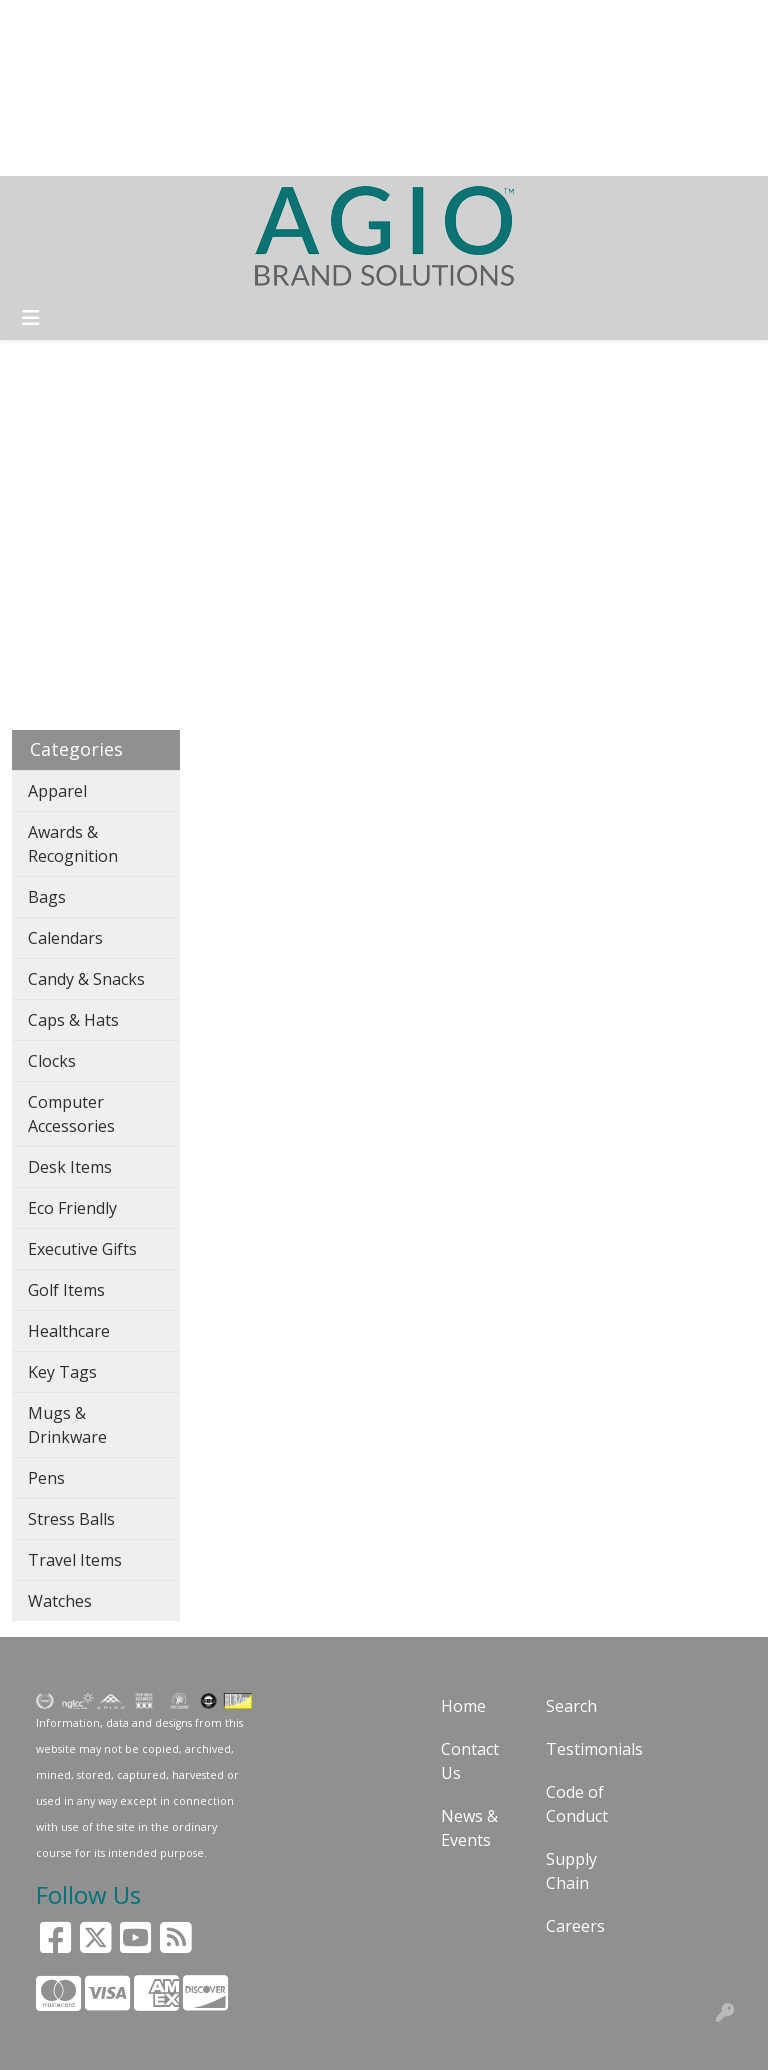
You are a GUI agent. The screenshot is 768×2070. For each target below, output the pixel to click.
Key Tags (62, 1372)
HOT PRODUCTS (231, 154)
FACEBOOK (260, 110)
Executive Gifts (82, 1249)
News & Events (469, 1828)
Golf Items (66, 1290)
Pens (46, 1478)
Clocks (52, 1061)
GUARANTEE (304, 22)
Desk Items (70, 1167)
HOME (43, 22)
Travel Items (75, 1560)
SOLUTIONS (127, 22)
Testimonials (586, 1749)
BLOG (40, 66)
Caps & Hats (73, 1020)
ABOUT (215, 22)
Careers (575, 1926)
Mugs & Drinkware (67, 1425)
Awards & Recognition (73, 844)
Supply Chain (571, 1871)
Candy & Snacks (86, 979)
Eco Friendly (72, 1208)
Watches (60, 1601)
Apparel (57, 791)
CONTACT (57, 110)
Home (463, 1706)
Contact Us (470, 1761)
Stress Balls (71, 1519)
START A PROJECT (87, 154)
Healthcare (69, 1331)
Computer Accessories (71, 1114)
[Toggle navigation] (31, 318)
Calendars (65, 938)
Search (462, 22)
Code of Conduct (577, 1804)
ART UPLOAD (237, 66)
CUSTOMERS (124, 66)
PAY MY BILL (157, 110)
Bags (47, 897)
